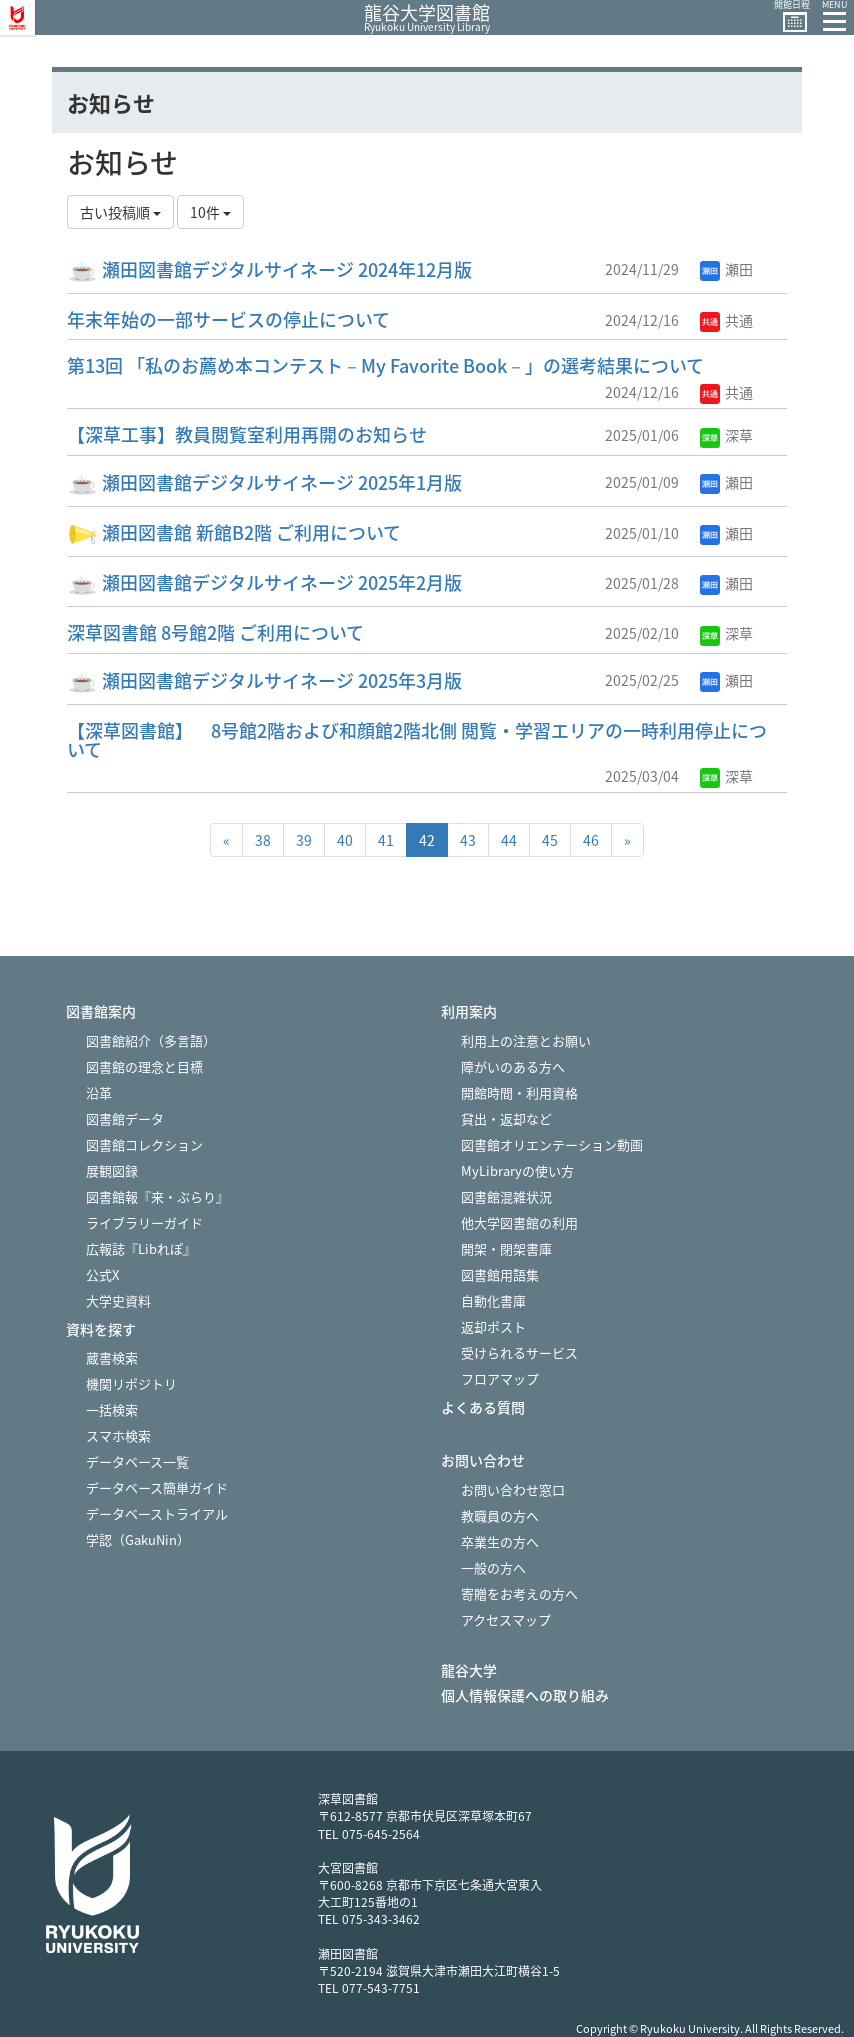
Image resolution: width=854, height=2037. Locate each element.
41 (386, 840)
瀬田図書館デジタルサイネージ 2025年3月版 (264, 680)
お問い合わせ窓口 (513, 1489)
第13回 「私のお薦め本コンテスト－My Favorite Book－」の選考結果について (385, 365)
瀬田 (726, 269)
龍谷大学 (469, 1670)
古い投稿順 (120, 212)
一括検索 (112, 1409)
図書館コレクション (144, 1144)
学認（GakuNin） (138, 1539)
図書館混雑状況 (506, 1196)
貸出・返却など (506, 1118)
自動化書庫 (493, 1300)
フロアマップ (500, 1378)
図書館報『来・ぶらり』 (157, 1196)
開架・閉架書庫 (506, 1248)
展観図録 (112, 1170)
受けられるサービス (519, 1352)
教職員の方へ (500, 1515)
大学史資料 (118, 1300)
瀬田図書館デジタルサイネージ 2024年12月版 (269, 269)
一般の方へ (493, 1567)
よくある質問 (483, 1407)
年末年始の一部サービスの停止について (228, 319)
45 (550, 840)
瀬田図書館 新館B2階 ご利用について (234, 532)
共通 (726, 320)
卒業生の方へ (500, 1541)
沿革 (99, 1092)
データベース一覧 (137, 1461)
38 (263, 840)
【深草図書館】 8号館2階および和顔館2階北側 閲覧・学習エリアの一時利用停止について (417, 740)
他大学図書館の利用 (519, 1222)
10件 (210, 212)
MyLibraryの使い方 (517, 1170)
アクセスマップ (506, 1619)
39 (304, 840)
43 (468, 840)
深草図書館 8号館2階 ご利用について (215, 632)
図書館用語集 (500, 1274)
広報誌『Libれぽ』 (141, 1248)
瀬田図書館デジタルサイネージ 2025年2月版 (264, 582)
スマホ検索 (118, 1435)
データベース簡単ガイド (157, 1487)
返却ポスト (493, 1326)
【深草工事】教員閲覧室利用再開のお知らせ (247, 434)
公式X (102, 1274)
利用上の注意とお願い (526, 1040)
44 (509, 840)
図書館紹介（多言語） (151, 1040)
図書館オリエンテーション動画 (552, 1144)
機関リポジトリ (131, 1383)
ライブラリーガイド (144, 1222)
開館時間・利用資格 (519, 1092)
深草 (726, 435)
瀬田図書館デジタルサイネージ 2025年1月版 (264, 482)
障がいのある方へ (513, 1066)
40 (345, 840)
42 (427, 840)
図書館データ (125, 1118)
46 (591, 840)
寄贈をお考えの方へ (519, 1593)
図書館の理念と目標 (144, 1066)
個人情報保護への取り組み (525, 1695)
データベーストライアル (157, 1513)
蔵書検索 (112, 1357)
